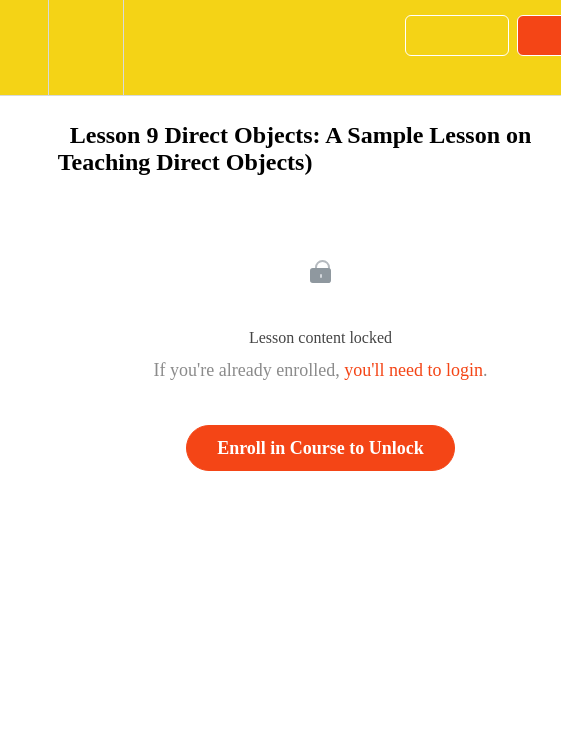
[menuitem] (85, 47)
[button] (24, 47)
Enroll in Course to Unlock (320, 448)
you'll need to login (413, 370)
